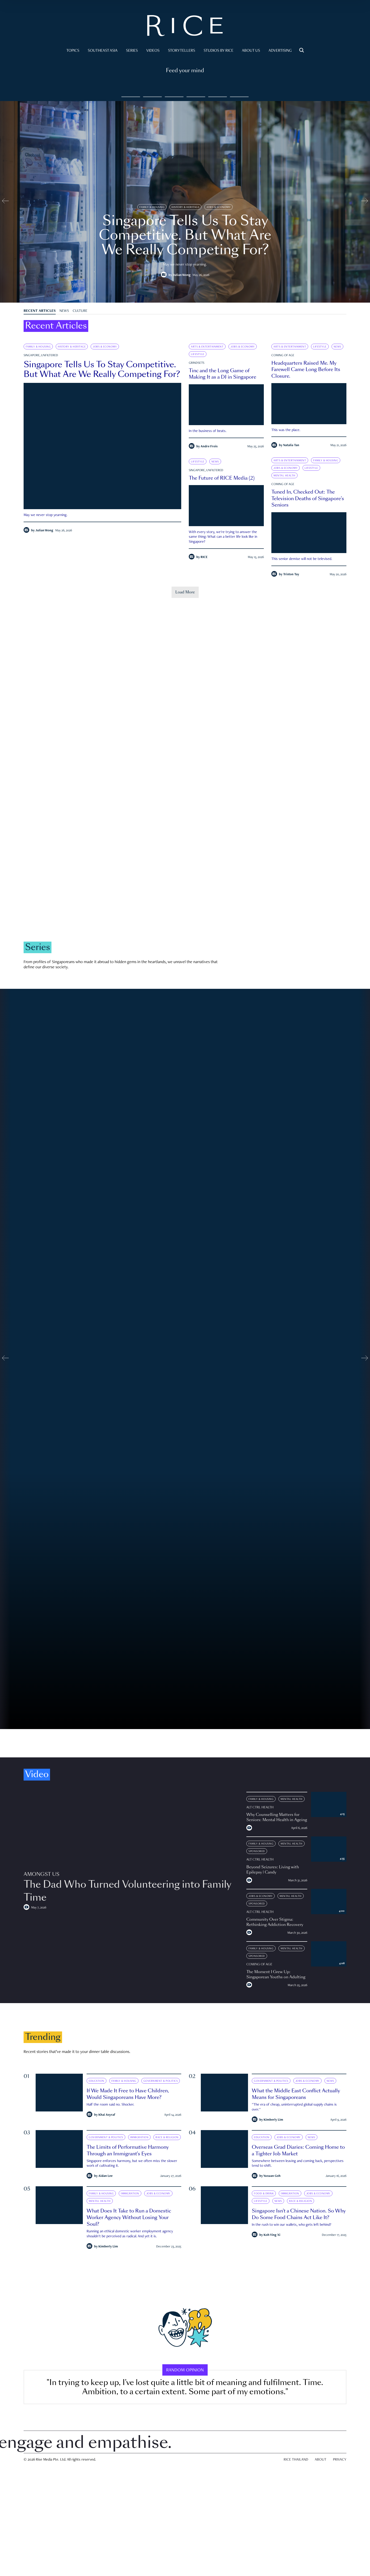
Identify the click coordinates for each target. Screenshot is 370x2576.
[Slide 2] (174, 96)
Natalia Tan (291, 445)
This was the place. (285, 430)
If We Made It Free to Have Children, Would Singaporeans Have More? (128, 2094)
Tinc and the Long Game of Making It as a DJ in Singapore (222, 374)
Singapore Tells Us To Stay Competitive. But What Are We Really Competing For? (102, 369)
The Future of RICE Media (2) (222, 478)
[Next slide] (364, 202)
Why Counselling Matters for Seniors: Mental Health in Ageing (276, 1817)
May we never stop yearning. (45, 515)
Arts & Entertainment (207, 346)
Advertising (280, 51)
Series (132, 51)
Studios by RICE (218, 51)
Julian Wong (182, 275)
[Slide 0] (130, 96)
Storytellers (181, 51)
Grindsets (196, 363)
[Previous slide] (5, 202)
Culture (80, 311)
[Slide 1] (152, 96)
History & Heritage (185, 207)
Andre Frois (209, 446)
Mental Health (284, 475)
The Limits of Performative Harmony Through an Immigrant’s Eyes (128, 2150)
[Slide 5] (239, 96)
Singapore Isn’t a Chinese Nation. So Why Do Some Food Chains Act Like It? (299, 2214)
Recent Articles (40, 311)
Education (96, 2081)
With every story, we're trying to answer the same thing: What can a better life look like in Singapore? (223, 537)
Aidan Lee (105, 2176)
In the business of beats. (208, 431)
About (320, 2460)
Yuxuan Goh (272, 2176)
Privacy (339, 2460)
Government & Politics (160, 2081)
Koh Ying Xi (272, 2235)
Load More (185, 592)
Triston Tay (291, 574)
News (64, 311)
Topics (72, 51)
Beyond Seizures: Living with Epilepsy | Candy (272, 1869)
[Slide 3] (195, 96)
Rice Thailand (296, 2460)
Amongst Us (41, 1874)
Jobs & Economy (218, 207)
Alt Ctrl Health (259, 1807)
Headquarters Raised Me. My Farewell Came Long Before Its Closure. (305, 369)
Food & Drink (264, 2193)
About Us (251, 51)
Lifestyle (197, 354)
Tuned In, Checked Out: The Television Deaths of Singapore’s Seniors (307, 498)
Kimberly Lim (273, 2119)
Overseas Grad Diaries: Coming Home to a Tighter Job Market (298, 2150)
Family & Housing (151, 207)
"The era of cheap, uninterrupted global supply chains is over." (294, 2107)
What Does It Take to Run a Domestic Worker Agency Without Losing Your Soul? (129, 2217)
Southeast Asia (103, 51)
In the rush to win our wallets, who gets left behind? (291, 2225)
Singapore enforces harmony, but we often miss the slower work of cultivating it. (132, 2163)
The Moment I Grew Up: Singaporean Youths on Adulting (275, 1974)
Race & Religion (167, 2137)
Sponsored (256, 1851)
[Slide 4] (217, 96)
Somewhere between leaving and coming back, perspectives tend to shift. (298, 2163)
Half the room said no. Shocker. (110, 2105)
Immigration (139, 2137)
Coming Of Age (282, 355)
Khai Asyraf (106, 2115)
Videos (153, 51)
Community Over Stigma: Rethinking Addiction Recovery (274, 1922)
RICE (204, 557)
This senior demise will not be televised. (301, 559)
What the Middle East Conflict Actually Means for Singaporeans (296, 2094)
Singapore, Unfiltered (41, 355)
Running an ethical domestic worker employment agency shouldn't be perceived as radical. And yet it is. (130, 2234)
